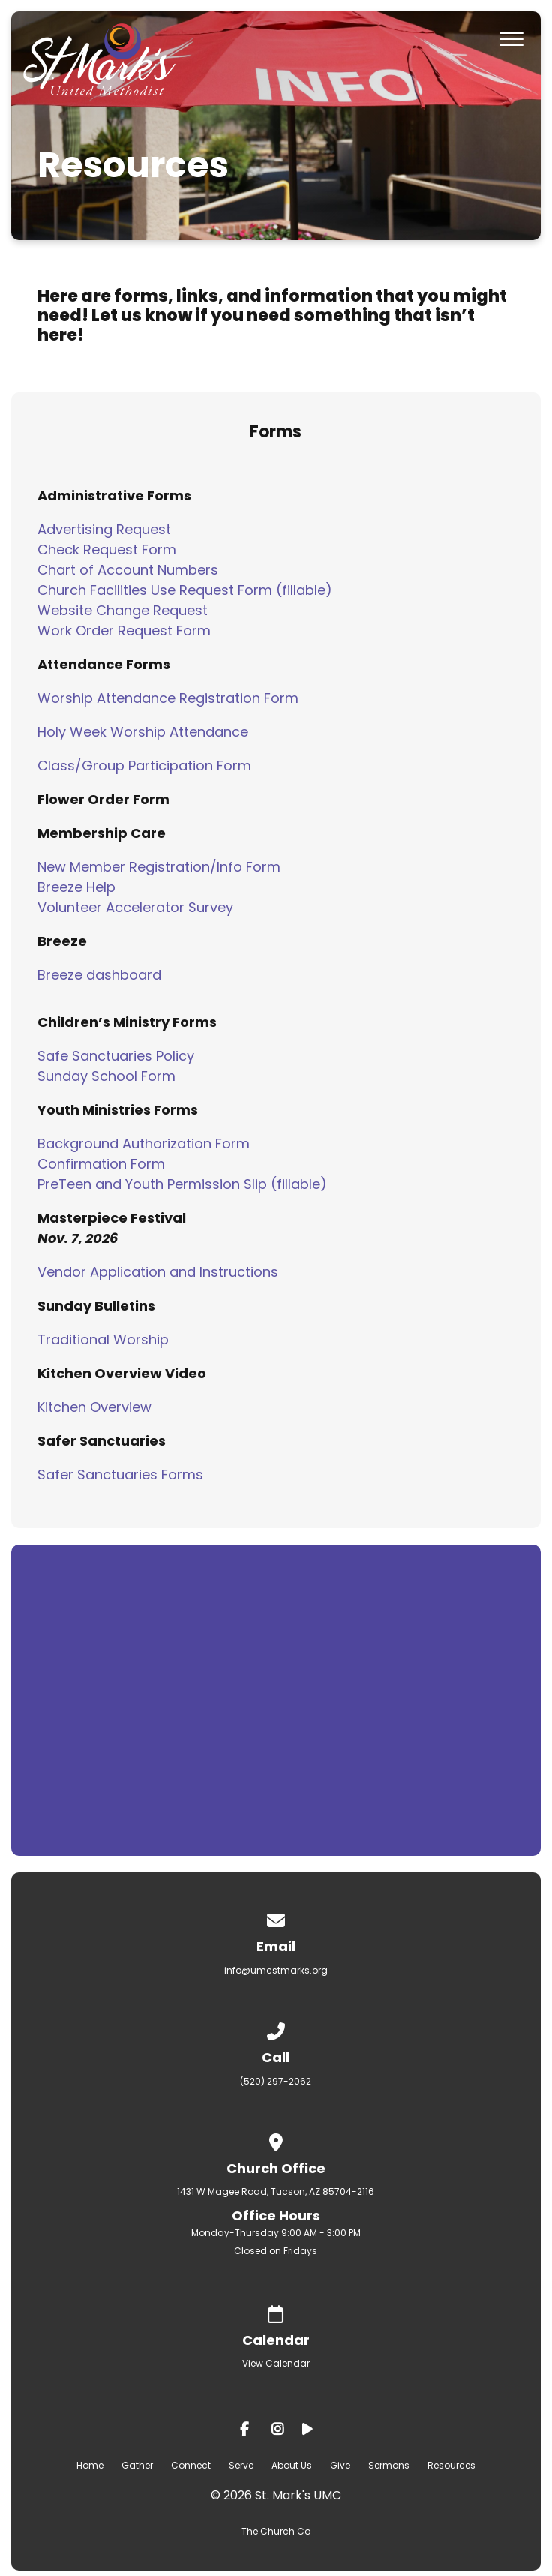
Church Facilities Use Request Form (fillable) (185, 590)
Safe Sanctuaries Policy (116, 1055)
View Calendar (276, 2363)
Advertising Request (104, 529)
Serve (241, 2465)
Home (90, 2465)
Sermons (389, 2465)
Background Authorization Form (144, 1143)
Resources (452, 2465)
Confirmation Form (101, 1163)
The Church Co (276, 2531)
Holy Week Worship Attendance (143, 731)
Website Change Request (123, 610)
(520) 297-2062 (275, 2081)
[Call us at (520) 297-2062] (276, 2028)
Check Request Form (107, 549)
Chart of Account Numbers (128, 569)
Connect (191, 2465)
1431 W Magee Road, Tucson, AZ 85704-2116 (275, 2191)
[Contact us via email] (276, 1917)
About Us (292, 2465)
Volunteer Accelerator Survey (135, 907)
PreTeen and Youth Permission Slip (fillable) (182, 1184)
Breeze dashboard (99, 974)
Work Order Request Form (124, 630)
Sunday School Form (107, 1076)
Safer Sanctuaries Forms (120, 1474)
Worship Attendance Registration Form (168, 698)
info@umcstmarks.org (276, 1970)
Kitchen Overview (95, 1407)
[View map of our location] (276, 2139)
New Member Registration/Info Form (159, 866)
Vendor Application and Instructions (158, 1271)
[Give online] (276, 2311)
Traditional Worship (103, 1339)
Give (340, 2465)
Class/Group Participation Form (144, 765)
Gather (137, 2465)
